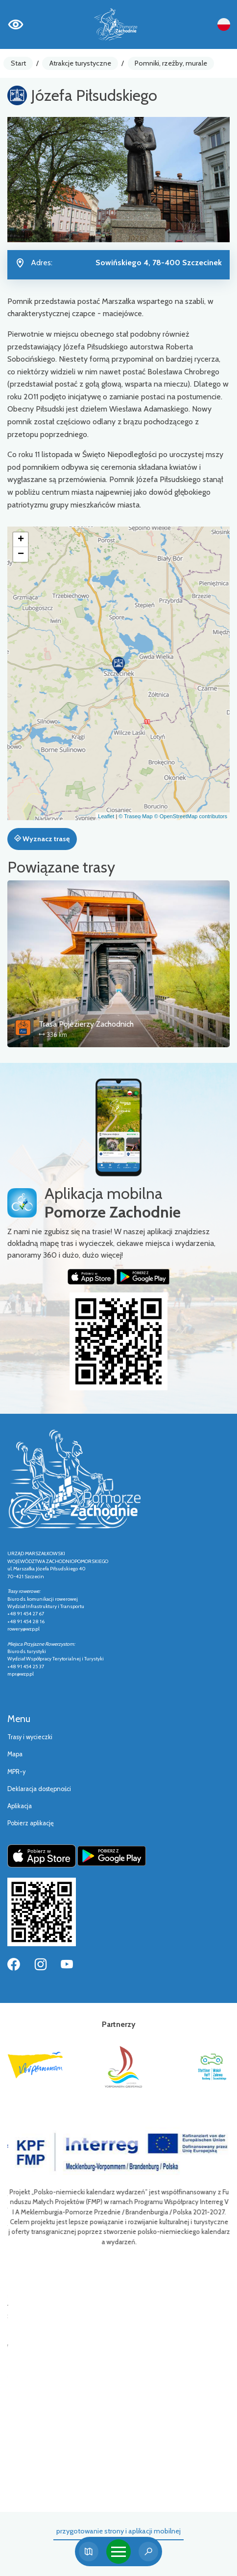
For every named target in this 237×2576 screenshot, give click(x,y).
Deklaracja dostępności (39, 1789)
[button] (118, 665)
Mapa (15, 1754)
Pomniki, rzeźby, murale (171, 63)
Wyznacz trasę (42, 838)
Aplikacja (19, 1806)
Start (18, 63)
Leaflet (106, 816)
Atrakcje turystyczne (80, 63)
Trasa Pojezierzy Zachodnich (86, 1024)
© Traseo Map (135, 816)
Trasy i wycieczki (29, 1737)
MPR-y (16, 1771)
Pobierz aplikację (30, 1823)
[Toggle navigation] (118, 2551)
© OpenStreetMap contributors (190, 816)
